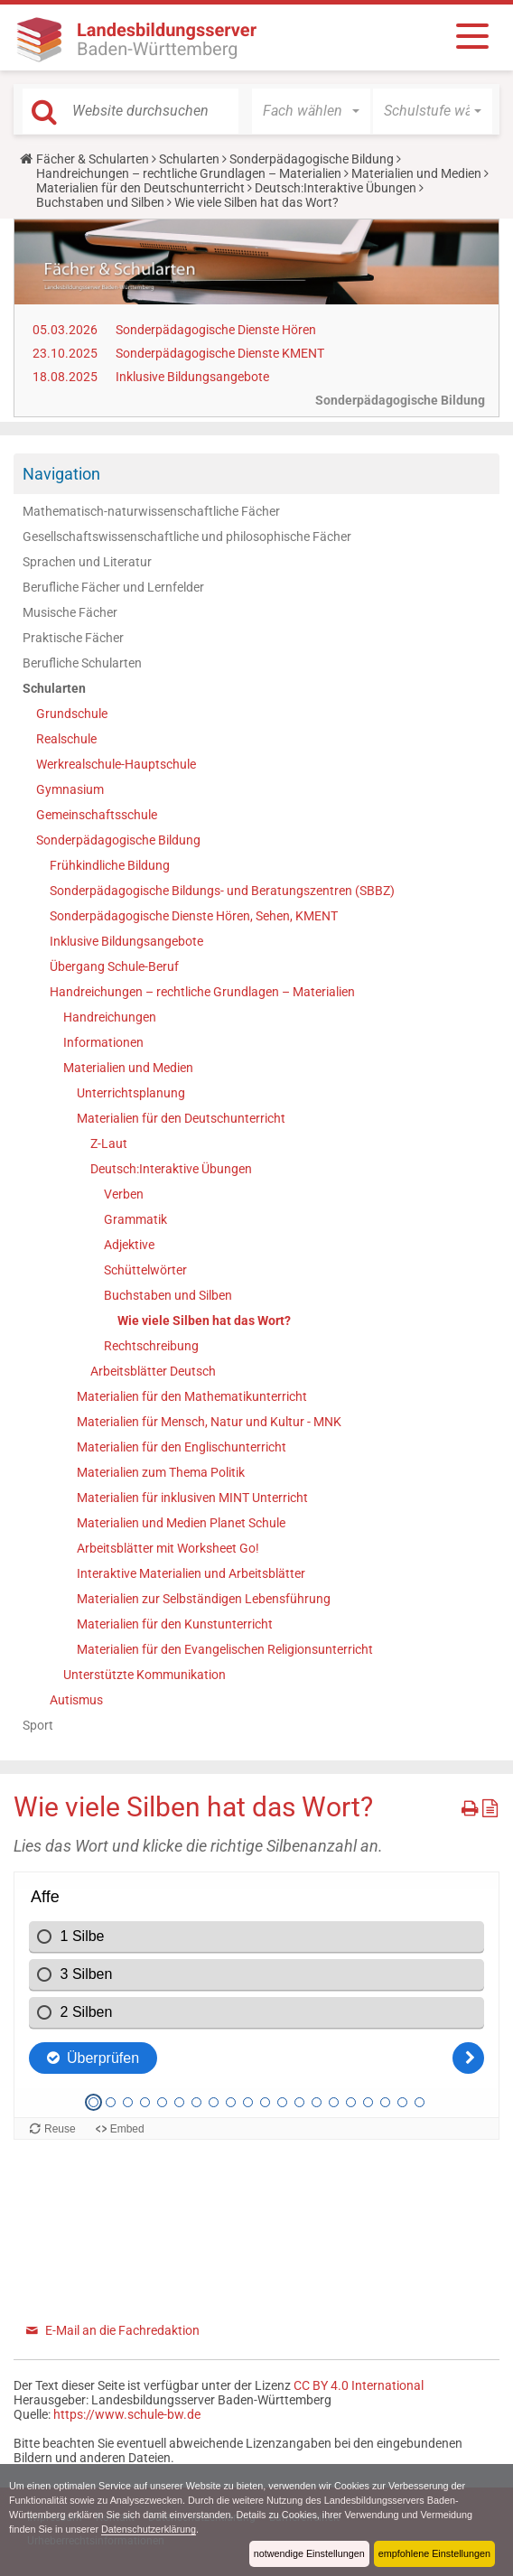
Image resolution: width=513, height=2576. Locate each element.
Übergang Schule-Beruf (114, 966)
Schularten (189, 159)
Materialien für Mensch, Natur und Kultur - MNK (209, 1421)
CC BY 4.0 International (359, 2385)
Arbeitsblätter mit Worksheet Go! (168, 1548)
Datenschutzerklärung (148, 2529)
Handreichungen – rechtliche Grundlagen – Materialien (188, 173)
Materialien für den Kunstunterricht (175, 1624)
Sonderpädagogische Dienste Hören (216, 329)
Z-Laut (108, 1143)
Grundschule (71, 713)
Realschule (66, 739)
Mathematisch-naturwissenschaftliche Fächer (151, 511)
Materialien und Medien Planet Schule (181, 1523)
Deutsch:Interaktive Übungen (335, 188)
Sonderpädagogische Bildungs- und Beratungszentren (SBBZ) (222, 890)
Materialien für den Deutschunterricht (140, 188)
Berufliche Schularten (82, 663)
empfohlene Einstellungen (434, 2553)
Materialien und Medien (416, 173)
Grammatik (135, 1219)
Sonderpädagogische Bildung (311, 159)
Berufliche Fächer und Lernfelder (113, 587)
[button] (311, 111)
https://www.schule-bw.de (127, 2414)
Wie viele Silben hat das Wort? (204, 1320)
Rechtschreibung (151, 1346)
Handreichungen (109, 1017)
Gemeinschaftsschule (96, 814)
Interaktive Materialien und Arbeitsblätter (191, 1573)
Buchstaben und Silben (100, 202)
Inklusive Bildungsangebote (192, 376)
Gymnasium (70, 789)
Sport (38, 1725)
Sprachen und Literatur (87, 562)
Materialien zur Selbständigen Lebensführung (204, 1598)
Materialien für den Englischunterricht (181, 1447)
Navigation (61, 473)
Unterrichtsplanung (131, 1093)
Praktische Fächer (73, 637)
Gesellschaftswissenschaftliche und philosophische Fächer (187, 536)
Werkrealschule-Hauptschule (116, 764)
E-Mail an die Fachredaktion (122, 2330)
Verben (124, 1194)
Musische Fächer (70, 612)
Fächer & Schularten (92, 159)
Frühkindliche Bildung (110, 865)
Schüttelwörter (145, 1270)
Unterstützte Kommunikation (144, 1674)
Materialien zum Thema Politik (161, 1472)
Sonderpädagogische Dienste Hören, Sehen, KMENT (194, 916)
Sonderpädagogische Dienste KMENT (220, 353)
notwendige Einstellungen (309, 2553)
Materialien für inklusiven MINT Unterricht (192, 1497)
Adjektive (129, 1244)
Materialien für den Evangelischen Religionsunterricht (225, 1649)
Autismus (76, 1700)
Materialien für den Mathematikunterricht (192, 1396)
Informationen (103, 1042)
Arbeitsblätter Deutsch (153, 1371)
